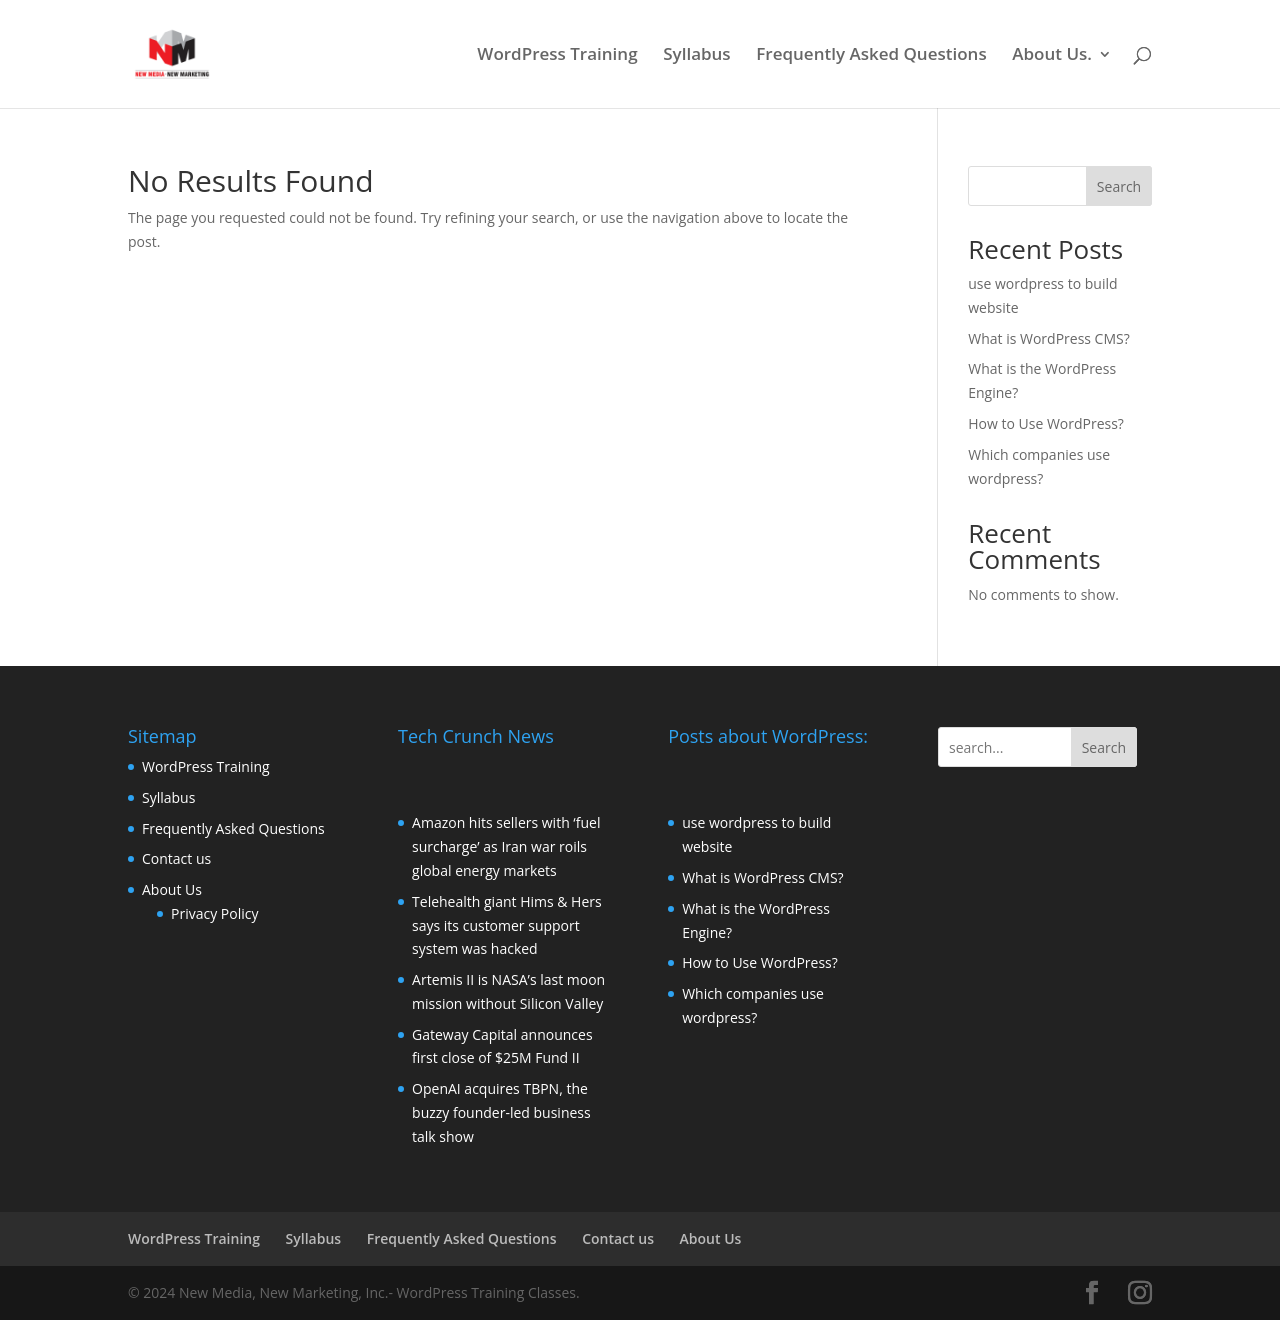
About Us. (1052, 56)
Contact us (176, 858)
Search (1119, 186)
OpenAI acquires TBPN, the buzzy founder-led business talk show (501, 1112)
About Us (172, 889)
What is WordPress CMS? (1049, 338)
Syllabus (696, 56)
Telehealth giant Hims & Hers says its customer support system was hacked (507, 925)
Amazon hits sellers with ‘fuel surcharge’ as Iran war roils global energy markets (506, 846)
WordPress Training (557, 56)
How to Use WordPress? (1046, 423)
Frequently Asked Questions (871, 56)
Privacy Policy (214, 913)
